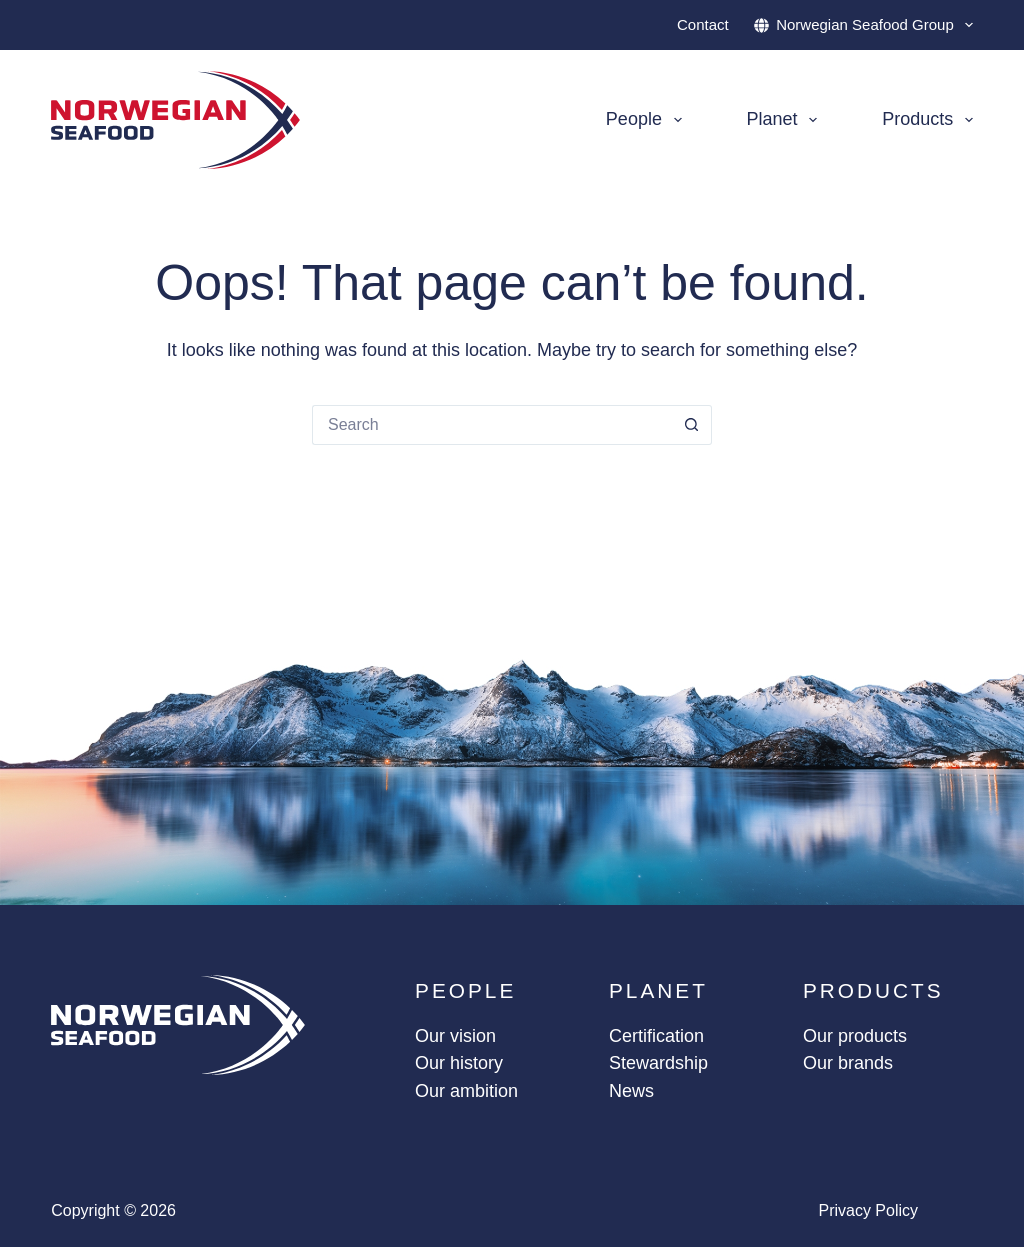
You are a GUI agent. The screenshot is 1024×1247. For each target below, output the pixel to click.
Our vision (455, 1036)
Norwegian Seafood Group (863, 25)
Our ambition (466, 1091)
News (631, 1091)
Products (927, 120)
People (648, 120)
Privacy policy (868, 1210)
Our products (855, 1036)
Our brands (848, 1063)
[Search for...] (492, 425)
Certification (656, 1036)
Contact (703, 24)
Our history (459, 1063)
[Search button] (692, 425)
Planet (786, 120)
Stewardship (658, 1063)
